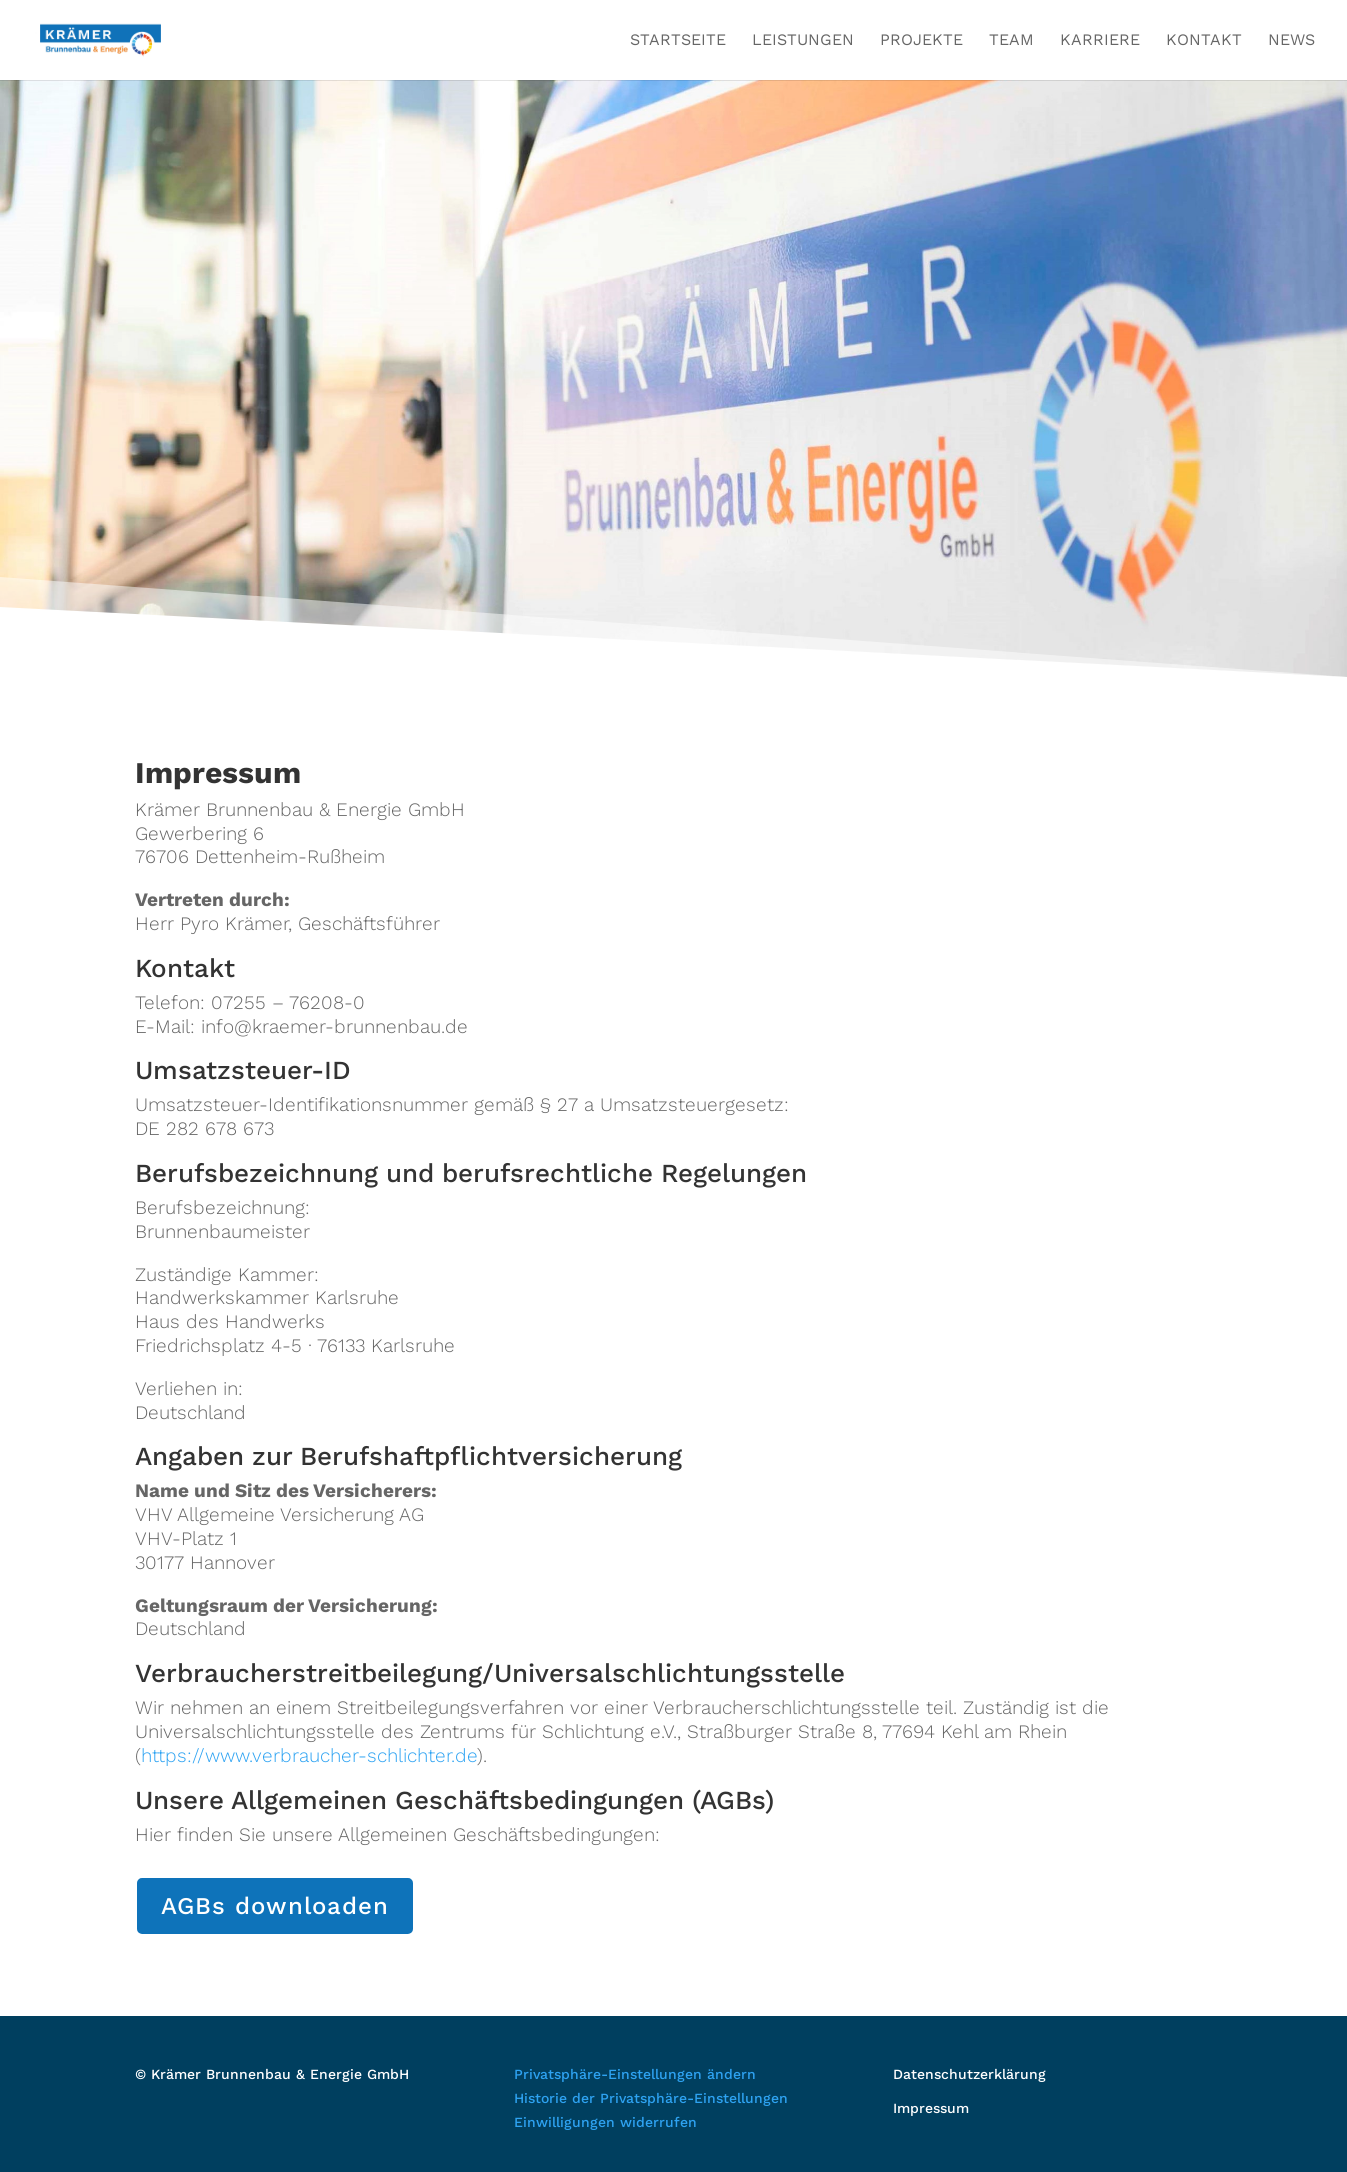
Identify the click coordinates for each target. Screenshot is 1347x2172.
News (1291, 41)
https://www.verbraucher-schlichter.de (309, 1755)
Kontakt (1204, 41)
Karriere (1100, 41)
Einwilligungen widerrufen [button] (605, 2122)
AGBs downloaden (275, 1906)
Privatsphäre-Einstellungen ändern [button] (635, 2074)
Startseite (678, 41)
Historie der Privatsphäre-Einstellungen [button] (651, 2098)
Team (1011, 41)
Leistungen (803, 41)
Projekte (921, 41)
